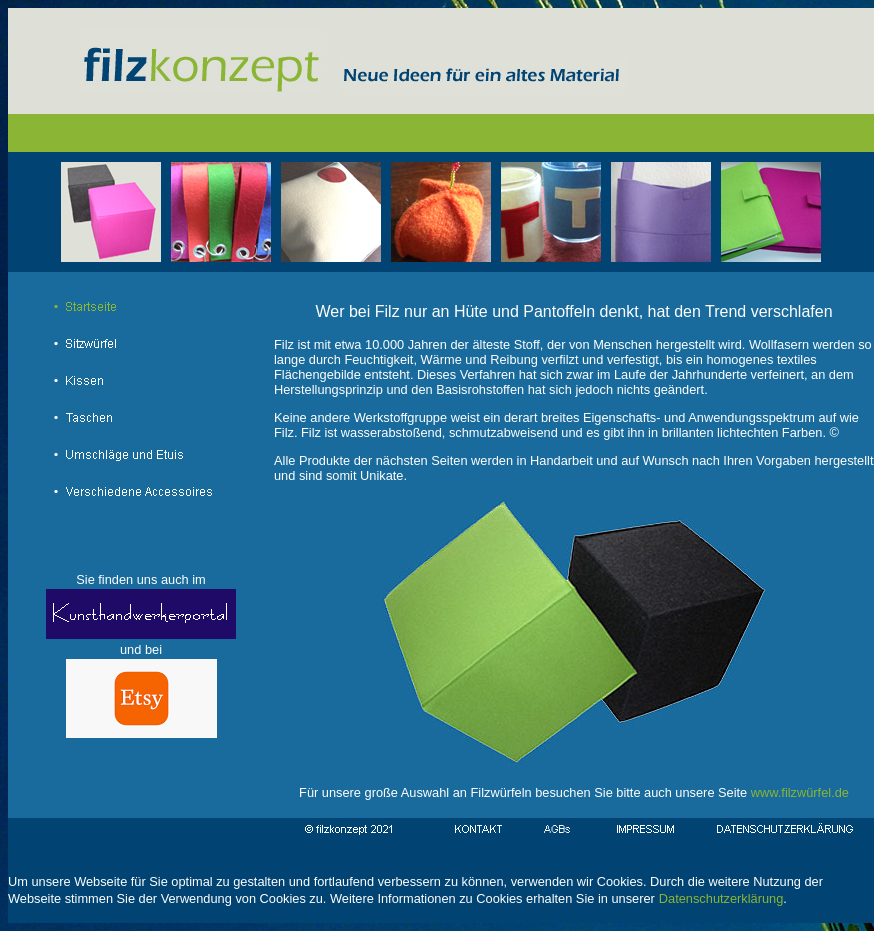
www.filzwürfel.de (800, 792)
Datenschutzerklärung (721, 898)
